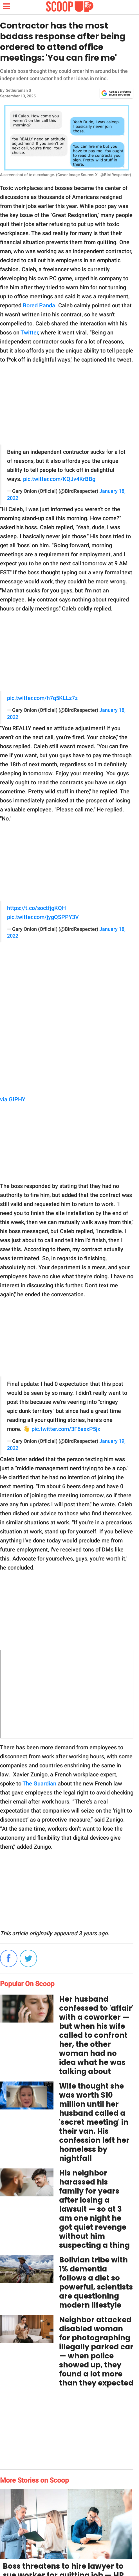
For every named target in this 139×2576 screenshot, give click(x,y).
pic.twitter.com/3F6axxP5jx (66, 1429)
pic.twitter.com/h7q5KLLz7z (42, 698)
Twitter (29, 332)
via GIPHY (12, 1099)
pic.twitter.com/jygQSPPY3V (43, 917)
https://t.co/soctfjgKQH (36, 908)
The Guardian (39, 1783)
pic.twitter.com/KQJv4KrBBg (59, 479)
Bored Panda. (40, 305)
